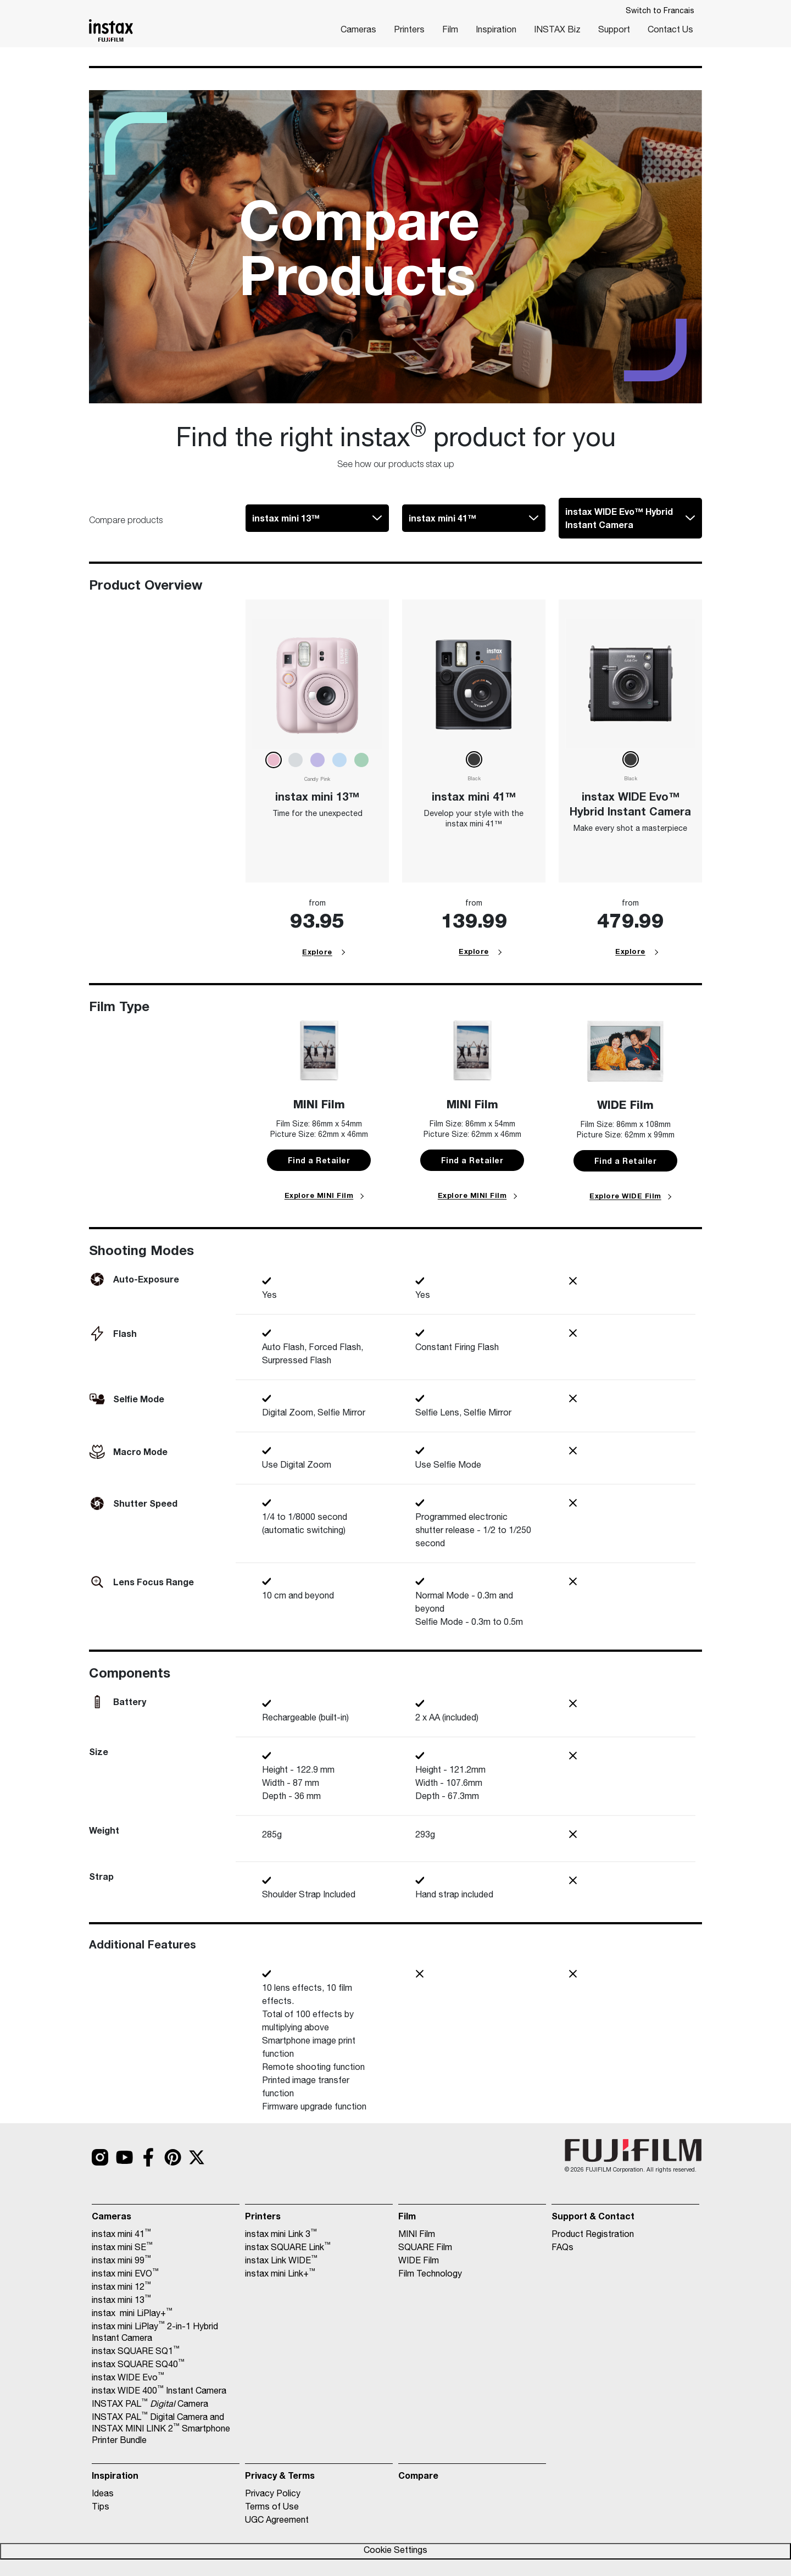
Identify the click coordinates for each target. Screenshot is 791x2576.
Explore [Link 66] (317, 951)
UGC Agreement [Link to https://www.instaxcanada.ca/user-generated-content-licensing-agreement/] (277, 2521)
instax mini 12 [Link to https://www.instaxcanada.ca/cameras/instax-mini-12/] (121, 2287)
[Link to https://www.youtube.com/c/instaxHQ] (124, 2157)
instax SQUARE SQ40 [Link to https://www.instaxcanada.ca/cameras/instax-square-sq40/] (138, 2365)
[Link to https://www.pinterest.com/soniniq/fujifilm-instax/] (172, 2157)
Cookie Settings (395, 2551)
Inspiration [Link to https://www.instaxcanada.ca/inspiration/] (496, 30)
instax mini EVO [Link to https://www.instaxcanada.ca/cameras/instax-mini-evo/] (125, 2274)
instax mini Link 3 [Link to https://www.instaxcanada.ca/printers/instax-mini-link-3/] (281, 2235)
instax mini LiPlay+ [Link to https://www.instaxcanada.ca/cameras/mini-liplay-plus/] (132, 2314)
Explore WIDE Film (625, 1195)
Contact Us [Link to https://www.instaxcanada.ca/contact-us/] (670, 30)
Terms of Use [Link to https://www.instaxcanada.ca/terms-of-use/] (272, 2507)
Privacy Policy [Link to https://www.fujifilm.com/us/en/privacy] (272, 2494)
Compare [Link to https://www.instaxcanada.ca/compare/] (418, 2475)
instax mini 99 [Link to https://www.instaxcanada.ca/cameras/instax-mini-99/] (121, 2261)
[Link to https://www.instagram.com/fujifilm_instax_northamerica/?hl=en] (100, 2157)
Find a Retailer (319, 1160)
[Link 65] (317, 683)
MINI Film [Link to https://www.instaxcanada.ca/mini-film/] (416, 2235)
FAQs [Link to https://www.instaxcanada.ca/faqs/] (562, 2248)
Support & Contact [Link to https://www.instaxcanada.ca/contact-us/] (593, 2216)
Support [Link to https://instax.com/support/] (614, 30)
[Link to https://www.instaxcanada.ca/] (111, 30)
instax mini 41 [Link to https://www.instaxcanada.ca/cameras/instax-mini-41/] (121, 2235)
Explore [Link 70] (630, 951)
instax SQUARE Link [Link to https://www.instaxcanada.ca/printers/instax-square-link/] (288, 2248)
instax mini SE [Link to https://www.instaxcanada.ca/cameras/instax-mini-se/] (122, 2248)
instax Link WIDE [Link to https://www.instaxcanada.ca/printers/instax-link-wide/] (281, 2261)
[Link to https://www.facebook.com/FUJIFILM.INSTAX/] (148, 2157)
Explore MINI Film (319, 1195)
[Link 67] (474, 683)
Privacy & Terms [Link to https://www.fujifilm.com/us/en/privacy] (280, 2475)
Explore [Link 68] (474, 951)
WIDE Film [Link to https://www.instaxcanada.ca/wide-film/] (418, 2261)
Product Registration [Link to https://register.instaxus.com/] (593, 2235)
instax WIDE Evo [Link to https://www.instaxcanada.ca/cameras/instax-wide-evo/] (128, 2378)
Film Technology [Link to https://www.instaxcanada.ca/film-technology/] (430, 2274)
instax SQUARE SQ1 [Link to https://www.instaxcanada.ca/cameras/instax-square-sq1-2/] (136, 2352)
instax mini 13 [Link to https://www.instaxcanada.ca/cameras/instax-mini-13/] (121, 2301)
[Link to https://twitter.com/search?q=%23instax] (197, 2157)
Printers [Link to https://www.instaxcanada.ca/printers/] (409, 30)
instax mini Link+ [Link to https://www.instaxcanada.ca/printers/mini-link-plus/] (280, 2274)
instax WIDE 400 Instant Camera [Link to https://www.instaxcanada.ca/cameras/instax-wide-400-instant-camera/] (159, 2391)
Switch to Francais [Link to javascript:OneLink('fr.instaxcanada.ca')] (660, 11)
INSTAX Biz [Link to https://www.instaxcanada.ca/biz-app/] (557, 30)
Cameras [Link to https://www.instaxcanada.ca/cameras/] (358, 30)
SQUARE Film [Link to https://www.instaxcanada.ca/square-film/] (425, 2248)
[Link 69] (630, 683)
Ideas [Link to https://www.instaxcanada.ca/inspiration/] (103, 2494)
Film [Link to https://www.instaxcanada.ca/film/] (450, 30)
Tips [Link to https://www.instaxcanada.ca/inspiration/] (100, 2507)
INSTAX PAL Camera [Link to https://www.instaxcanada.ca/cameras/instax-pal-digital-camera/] (150, 2405)
